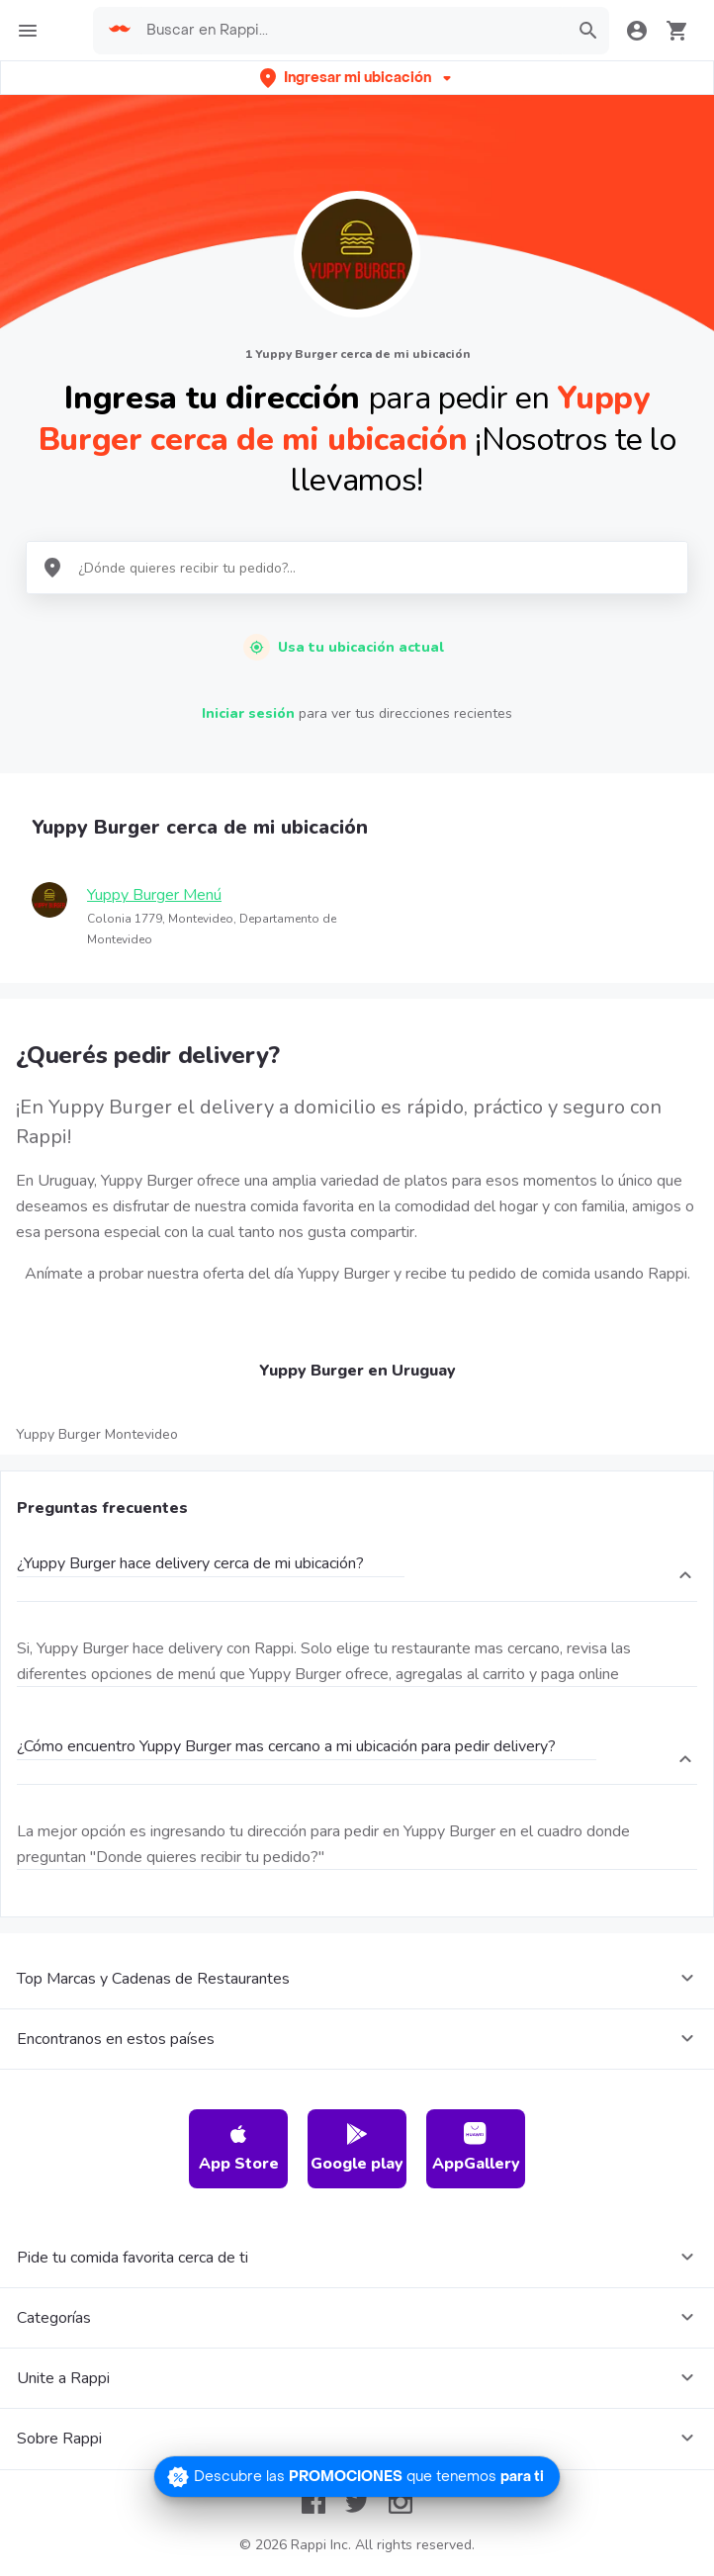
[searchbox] (350, 30)
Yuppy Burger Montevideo (97, 1434)
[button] (357, 77)
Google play (357, 2148)
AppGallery (476, 2148)
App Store (239, 2148)
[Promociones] (357, 2476)
